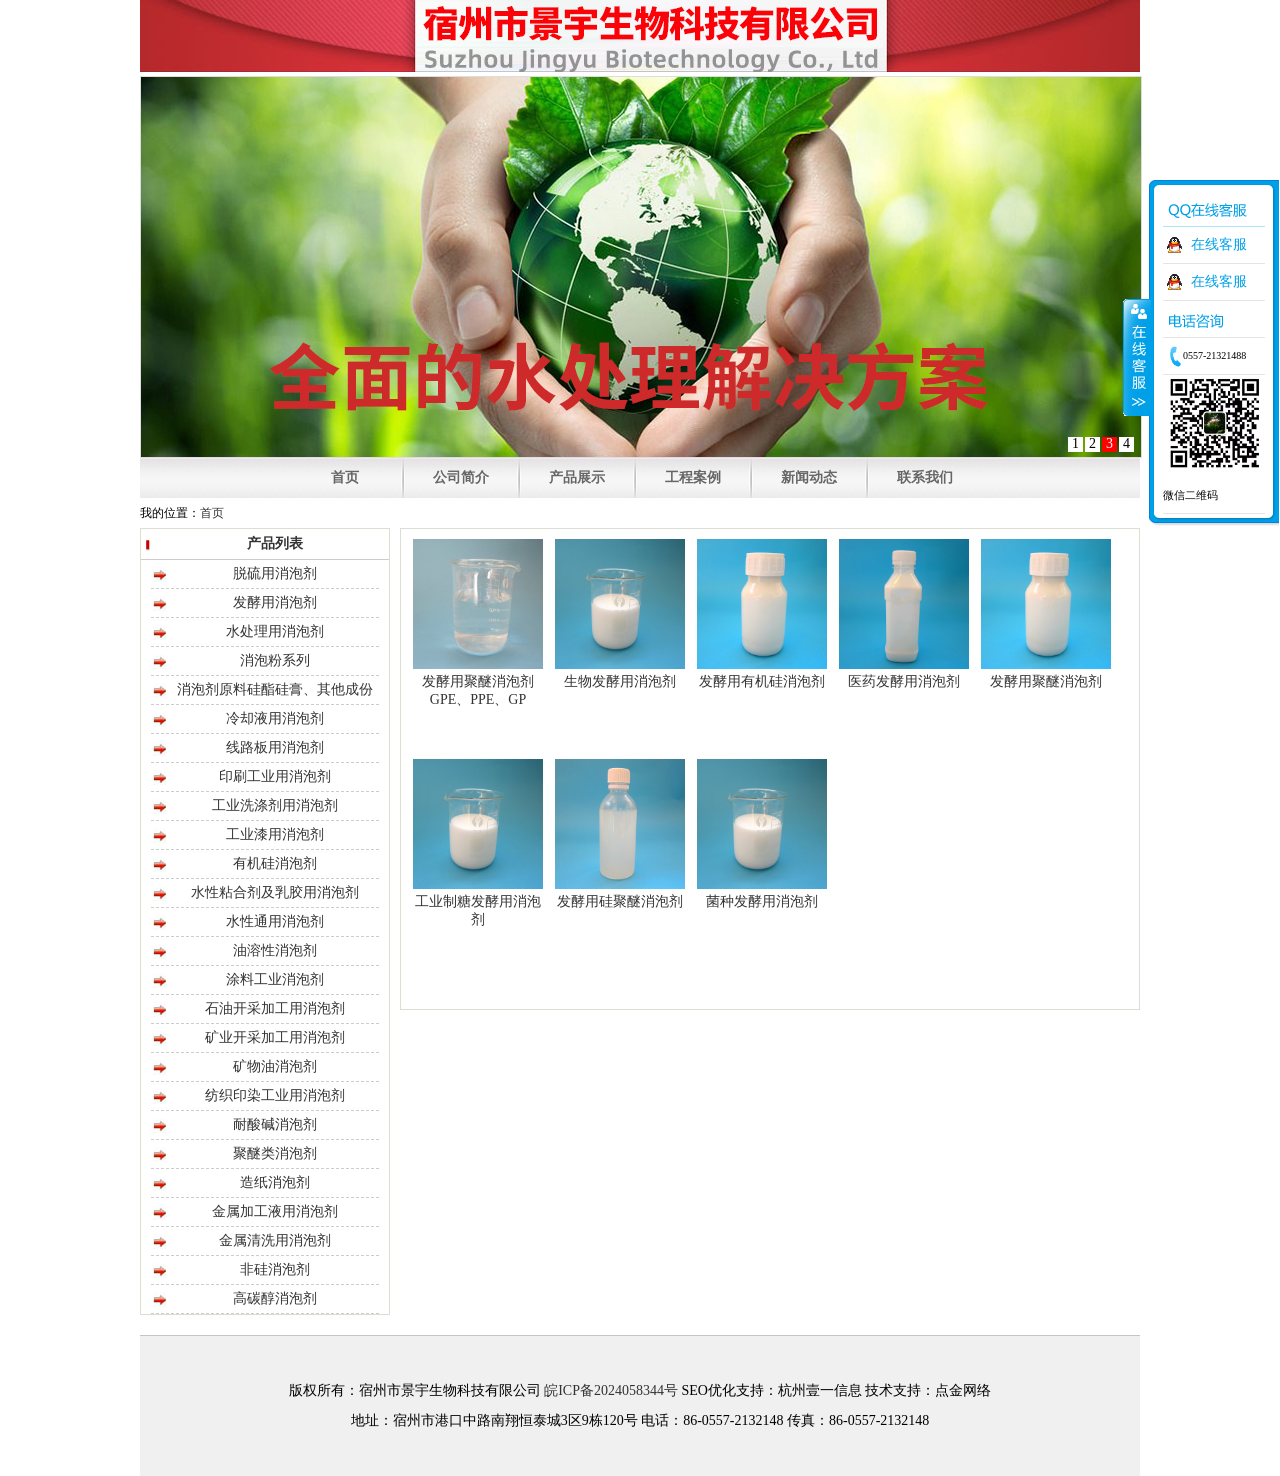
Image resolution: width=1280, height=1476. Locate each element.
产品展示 (577, 477)
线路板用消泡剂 (275, 747)
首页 (345, 477)
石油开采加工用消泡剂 (275, 1008)
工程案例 (693, 477)
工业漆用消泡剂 (275, 834)
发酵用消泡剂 (275, 602)
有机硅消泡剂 (275, 863)
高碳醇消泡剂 (275, 1298)
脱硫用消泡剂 (275, 573)
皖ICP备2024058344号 (611, 1390)
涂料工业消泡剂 (275, 979)
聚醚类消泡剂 (275, 1153)
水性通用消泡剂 (275, 921)
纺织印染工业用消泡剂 (275, 1095)
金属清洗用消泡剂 (275, 1240)
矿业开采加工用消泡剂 (275, 1037)
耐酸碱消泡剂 (275, 1124)
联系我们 (925, 477)
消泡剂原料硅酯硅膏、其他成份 (275, 689)
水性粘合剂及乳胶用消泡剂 (275, 892)
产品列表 (275, 543)
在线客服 (1219, 244)
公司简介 (461, 477)
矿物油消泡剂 (275, 1066)
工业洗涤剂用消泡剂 (275, 805)
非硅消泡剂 (275, 1269)
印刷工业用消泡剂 (275, 776)
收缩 (1137, 357)
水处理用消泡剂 (275, 631)
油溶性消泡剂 (275, 950)
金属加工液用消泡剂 (275, 1211)
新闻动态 (809, 477)
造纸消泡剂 (275, 1182)
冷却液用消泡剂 (275, 718)
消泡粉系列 (275, 660)
